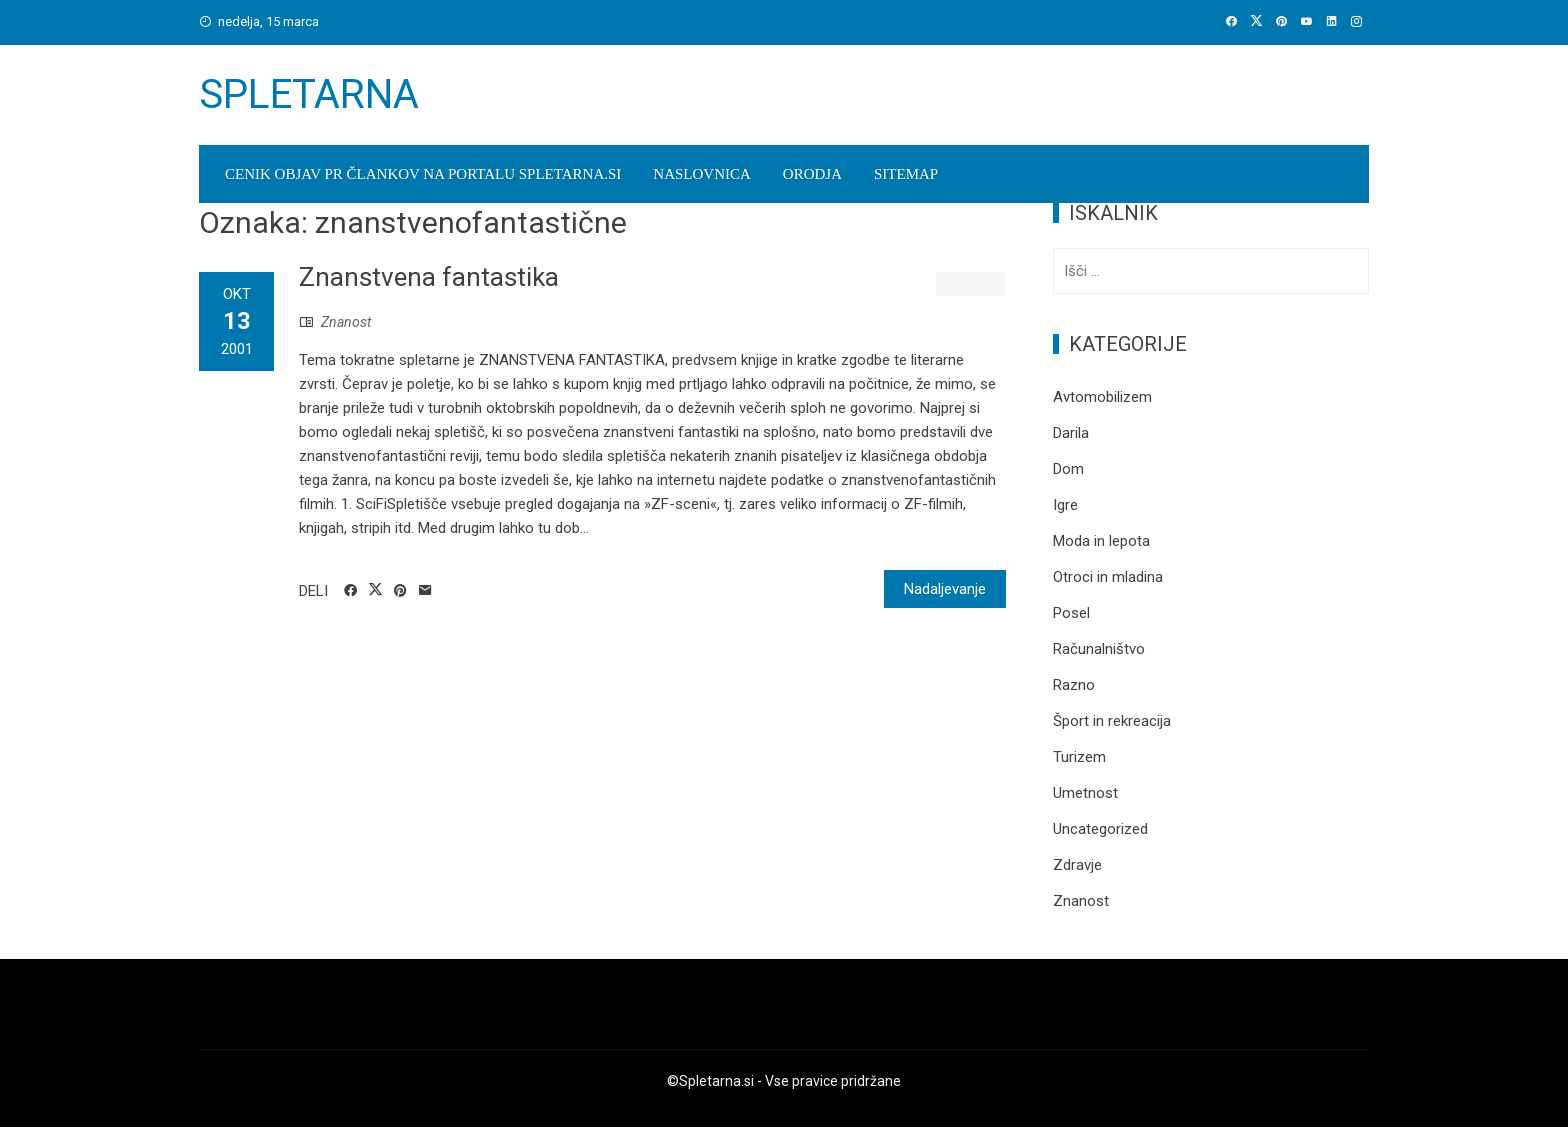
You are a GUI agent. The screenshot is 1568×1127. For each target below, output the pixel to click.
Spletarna (309, 94)
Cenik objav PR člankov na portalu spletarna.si (423, 174)
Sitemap (906, 174)
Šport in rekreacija (1112, 721)
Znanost (346, 322)
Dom (1068, 469)
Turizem (1079, 757)
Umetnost (1085, 793)
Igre (1065, 505)
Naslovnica (702, 174)
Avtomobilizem (1102, 397)
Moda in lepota (1101, 541)
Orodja (812, 174)
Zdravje (1077, 865)
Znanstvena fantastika (429, 277)
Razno (1074, 685)
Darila (1071, 433)
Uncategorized (1100, 829)
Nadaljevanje (945, 589)
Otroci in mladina (1108, 577)
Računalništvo (1099, 649)
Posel (1071, 613)
